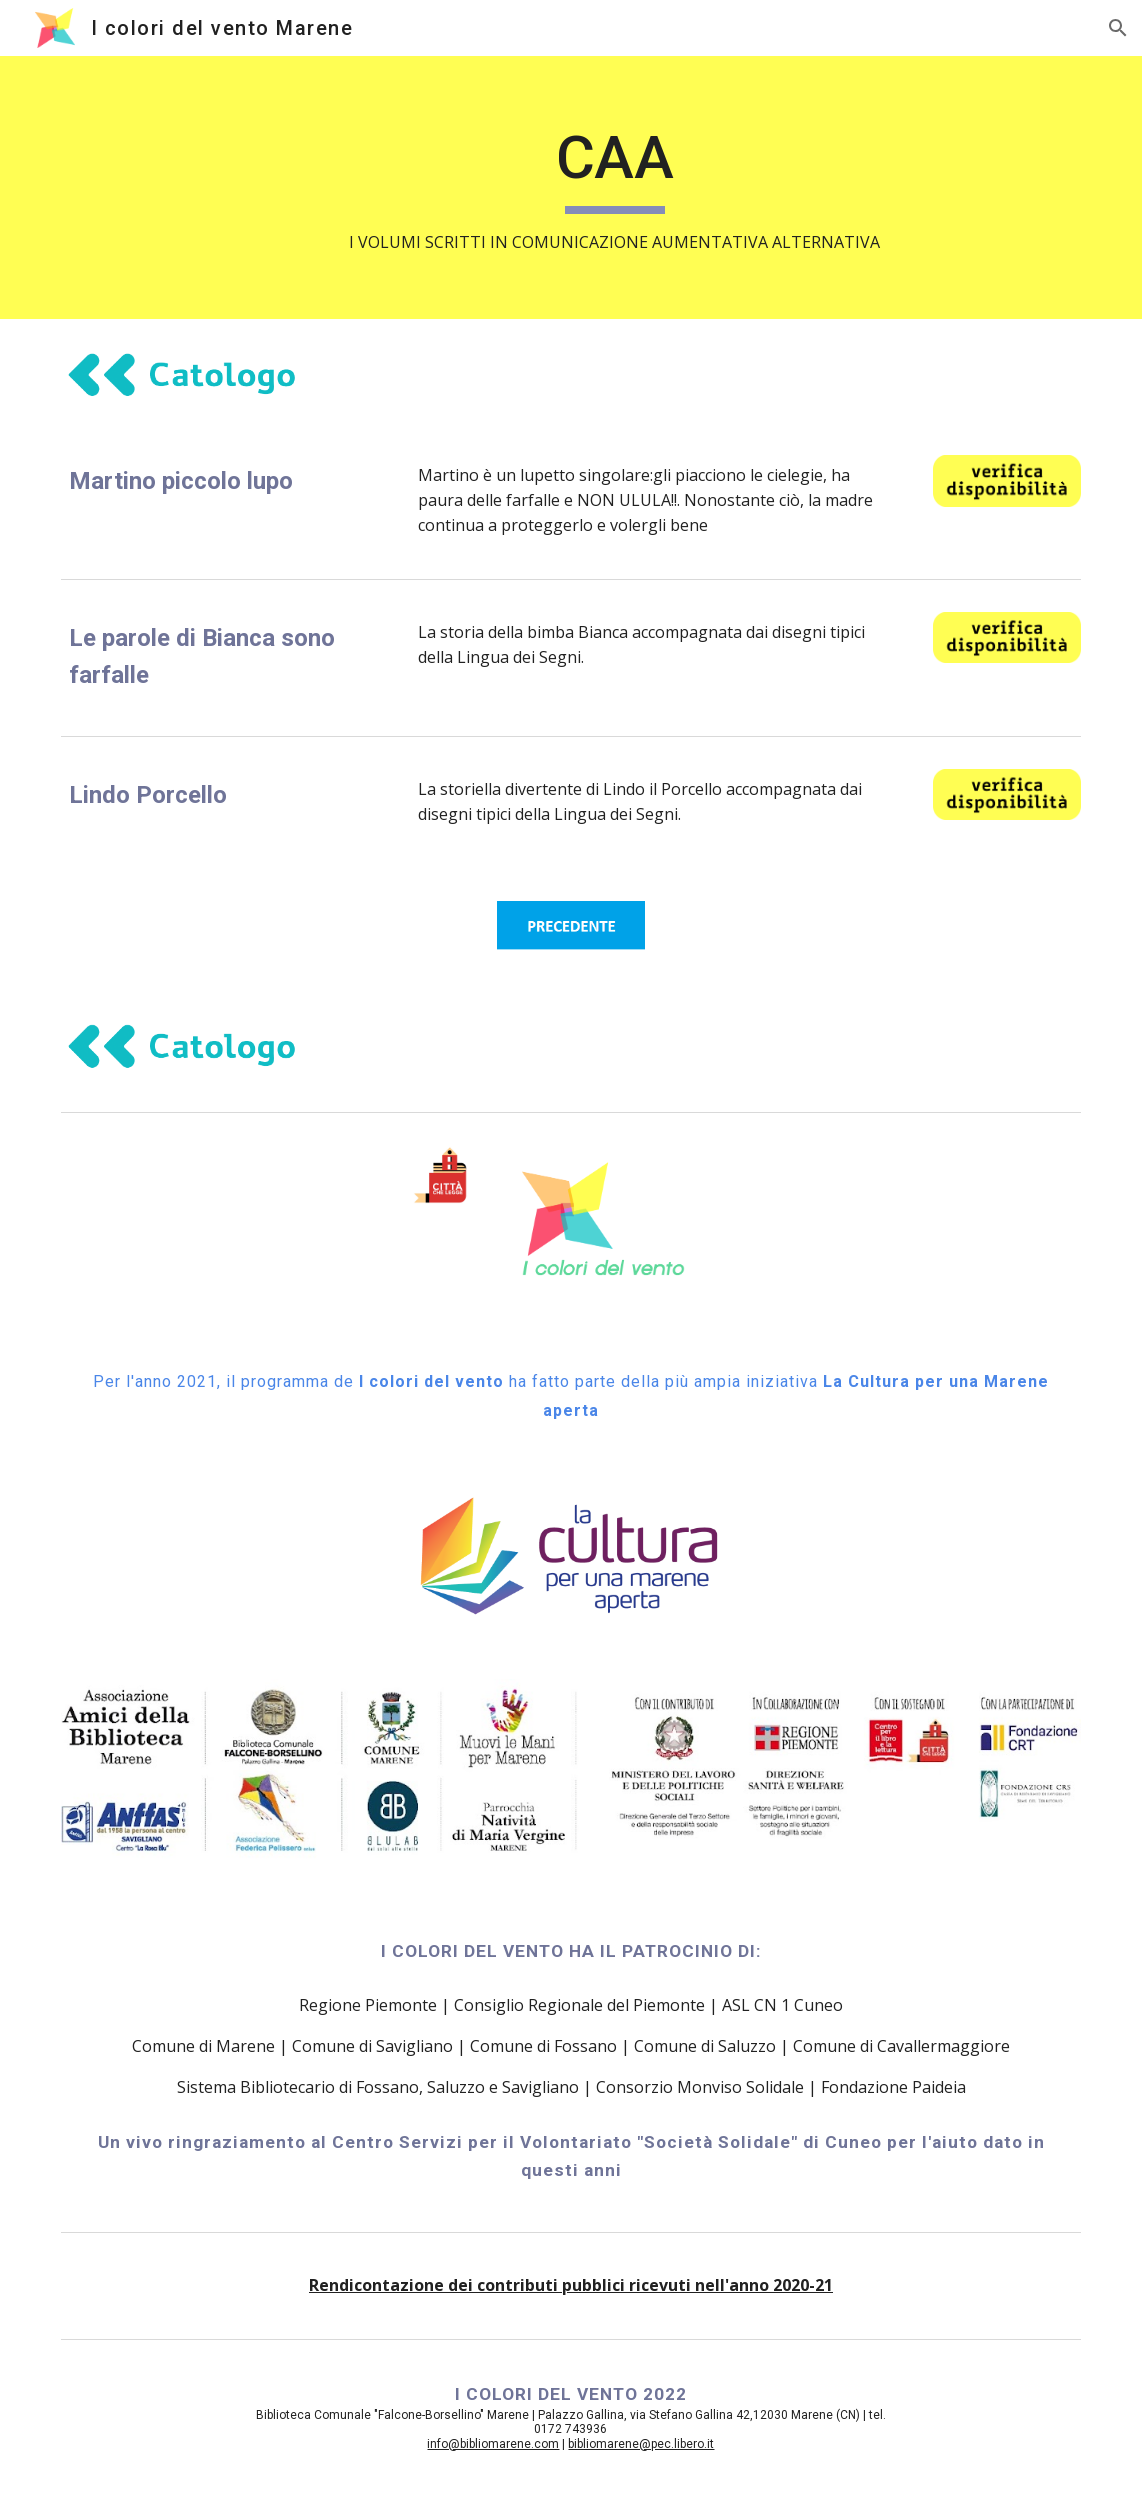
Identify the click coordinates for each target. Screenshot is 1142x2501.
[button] (1118, 28)
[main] (614, 187)
